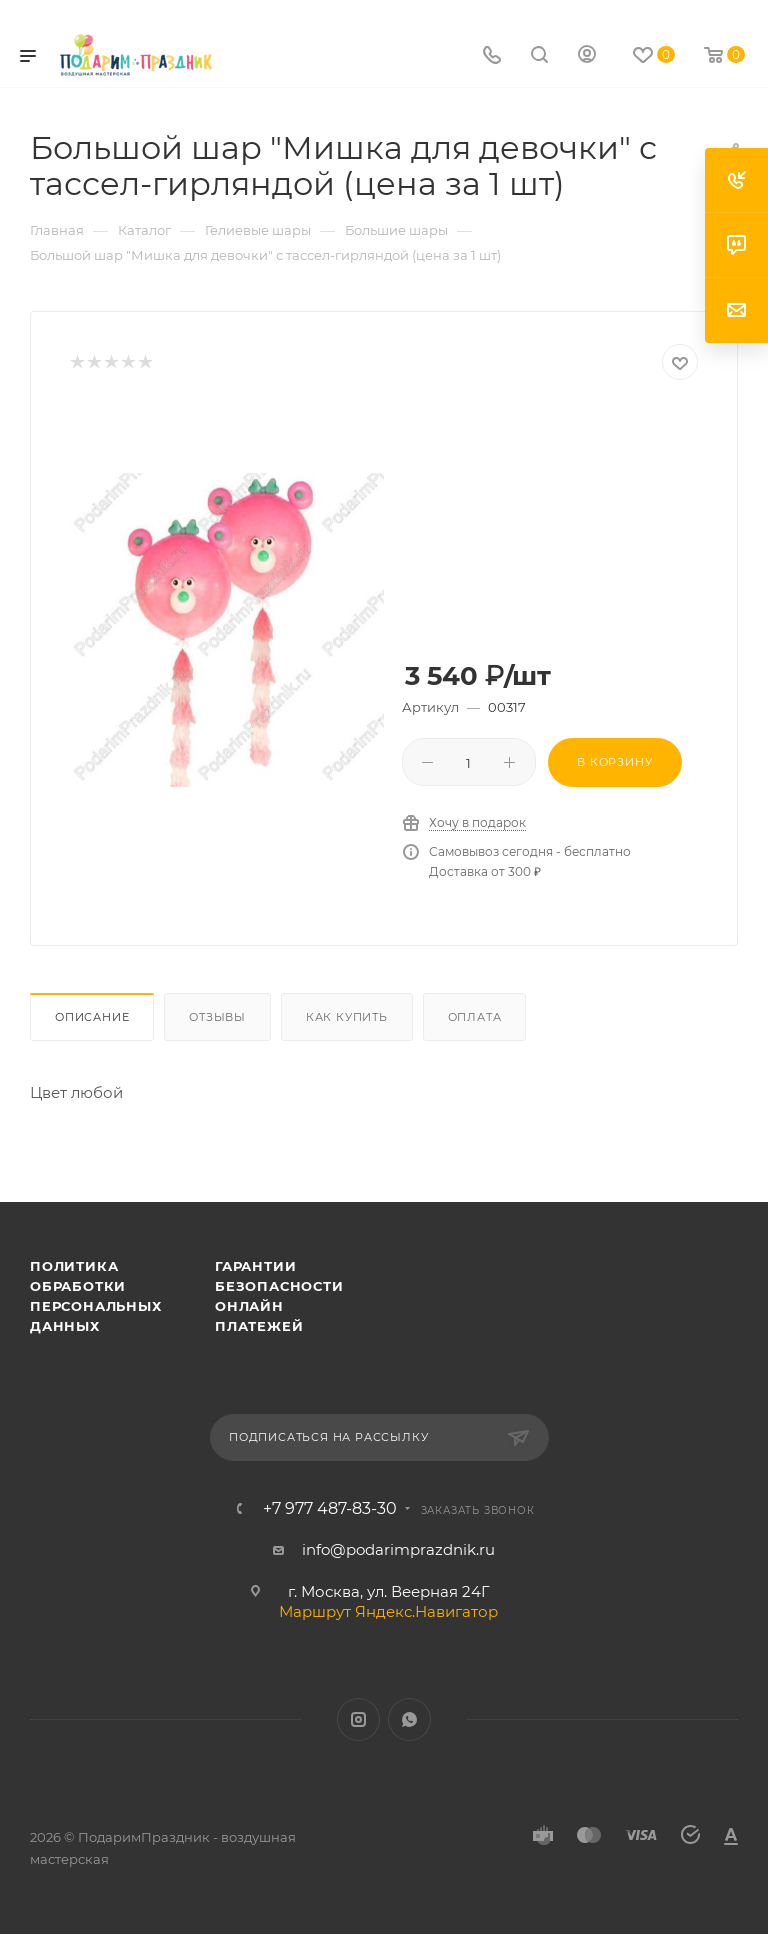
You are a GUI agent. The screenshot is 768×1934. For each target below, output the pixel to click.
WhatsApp (409, 1719)
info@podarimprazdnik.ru (398, 1549)
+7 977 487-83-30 (330, 1509)
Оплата (475, 1017)
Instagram (358, 1719)
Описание (92, 1017)
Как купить (347, 1017)
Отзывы (217, 1017)
